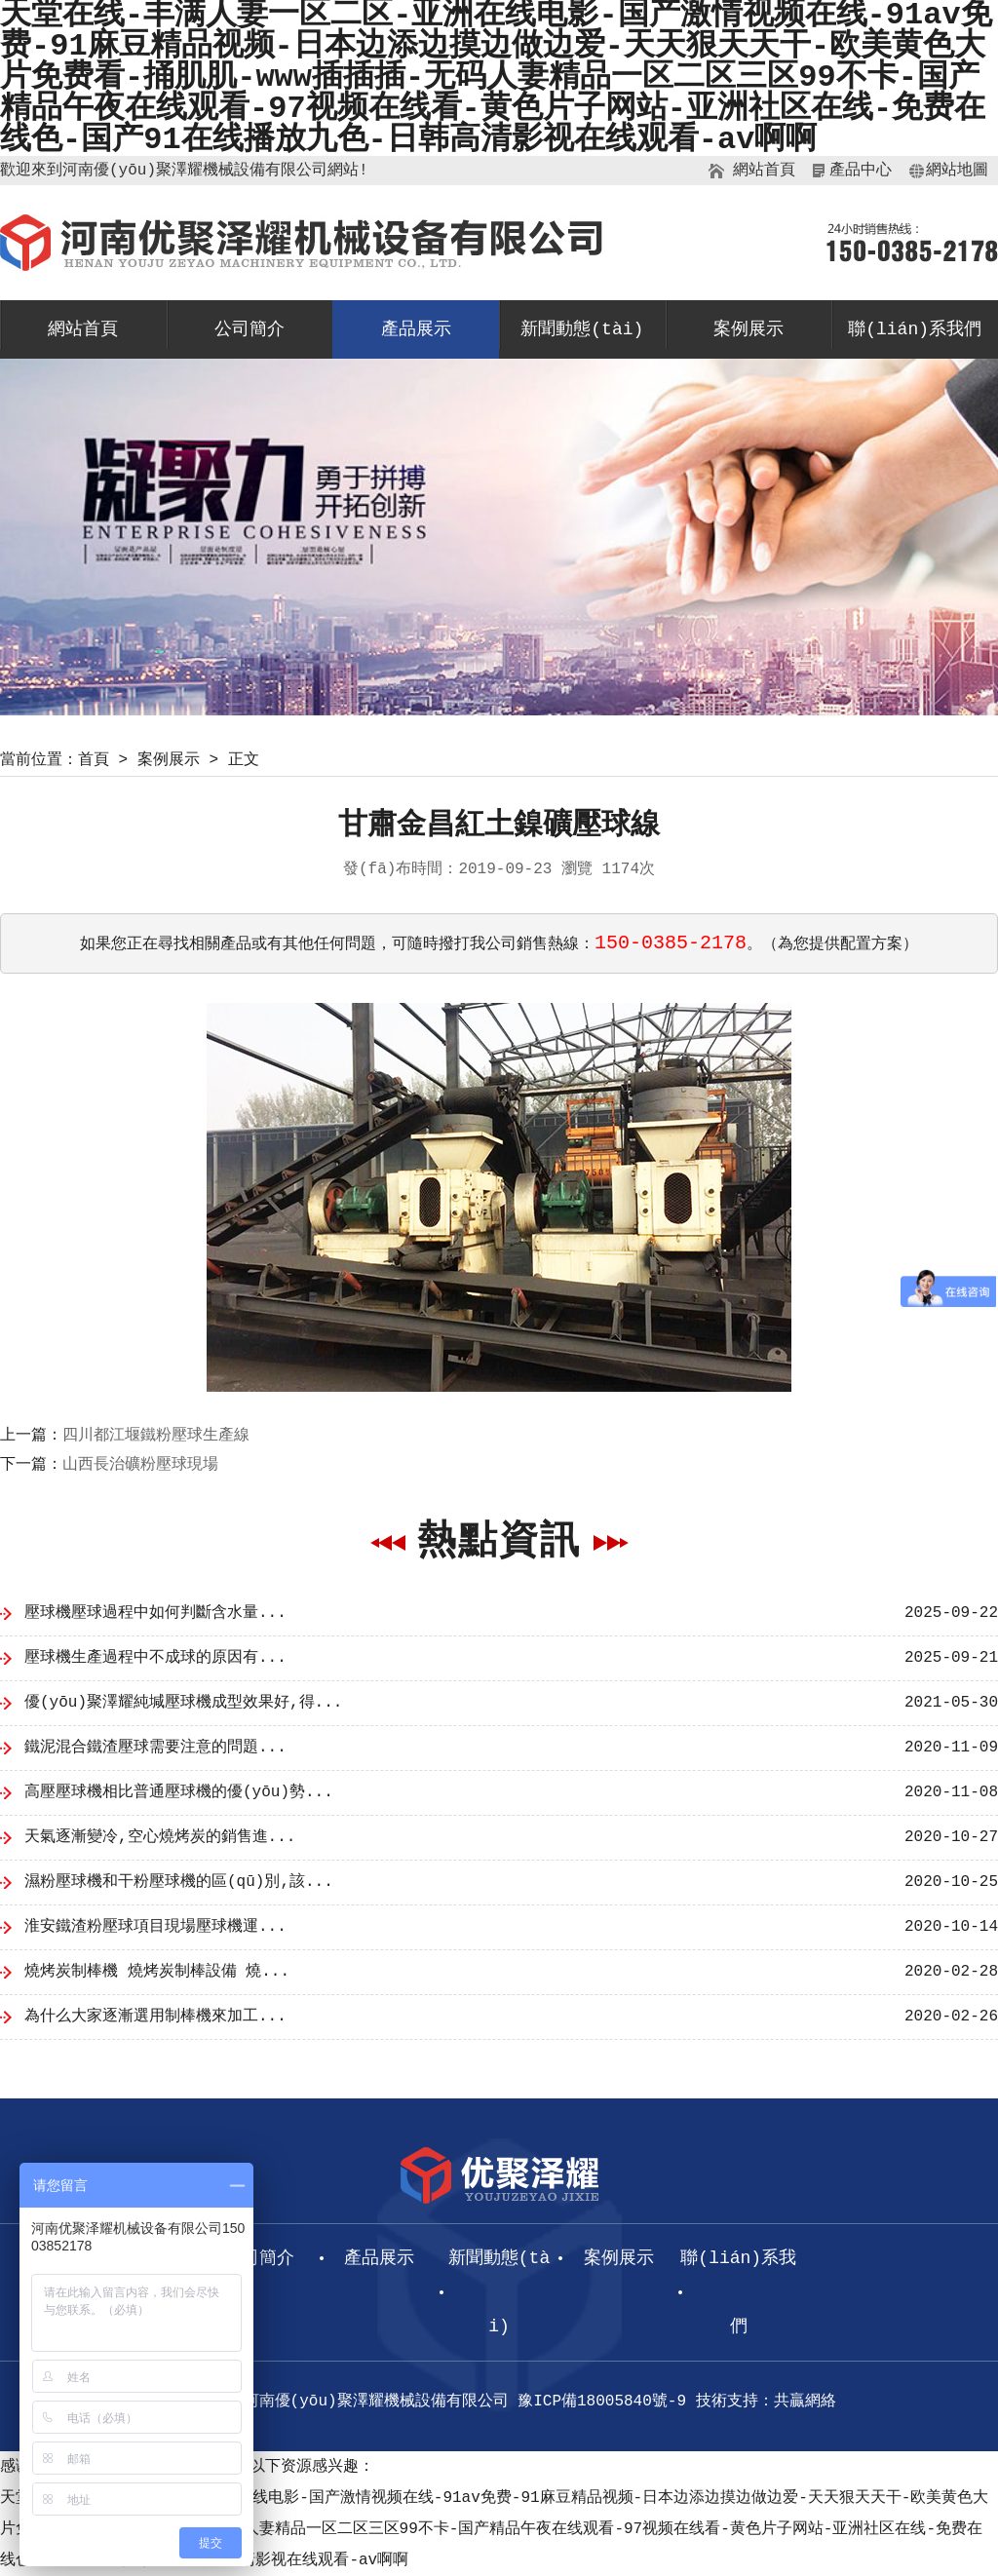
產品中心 (860, 170)
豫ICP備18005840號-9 (602, 2401)
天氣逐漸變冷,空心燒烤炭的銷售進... (159, 1837)
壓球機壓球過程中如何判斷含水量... (155, 1613)
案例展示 (748, 329)
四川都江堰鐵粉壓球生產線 (156, 1435)
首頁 (93, 760)
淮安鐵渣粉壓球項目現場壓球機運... (155, 1927)
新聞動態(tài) (581, 329)
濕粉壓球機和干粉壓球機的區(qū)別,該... (178, 1882)
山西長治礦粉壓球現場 (140, 1465)
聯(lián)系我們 (914, 329)
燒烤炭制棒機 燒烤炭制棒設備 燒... (156, 1971)
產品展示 (416, 329)
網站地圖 (957, 170)
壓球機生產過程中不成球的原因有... (155, 1658)
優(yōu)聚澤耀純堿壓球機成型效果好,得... (183, 1702)
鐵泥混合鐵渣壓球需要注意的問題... (155, 1747)
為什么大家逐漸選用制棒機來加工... (155, 2016)
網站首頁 (764, 170)
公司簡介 (249, 329)
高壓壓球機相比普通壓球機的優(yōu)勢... (178, 1792)
